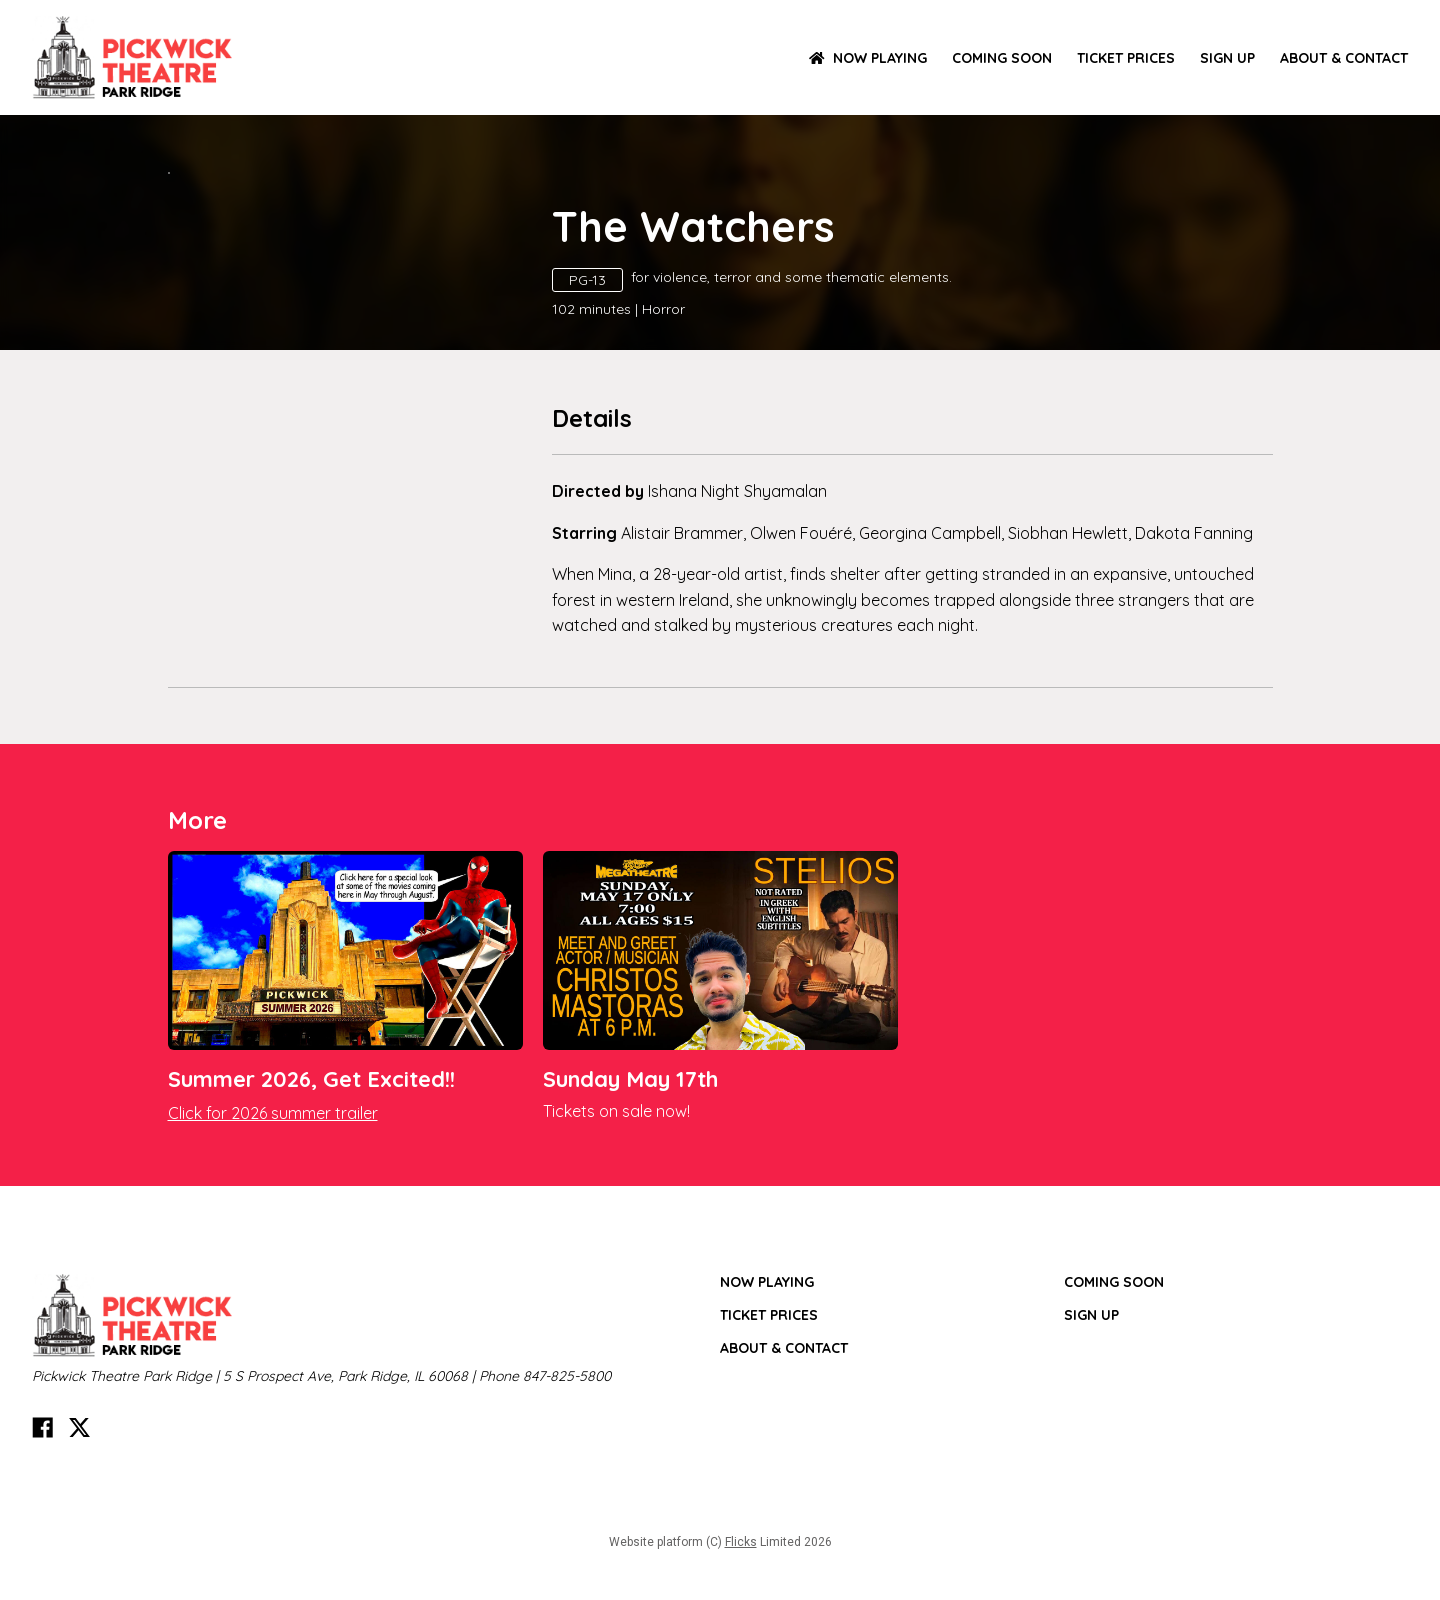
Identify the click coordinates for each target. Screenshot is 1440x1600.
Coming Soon (1002, 58)
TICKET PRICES (1126, 58)
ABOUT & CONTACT (1344, 58)
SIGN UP (1227, 58)
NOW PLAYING (868, 58)
